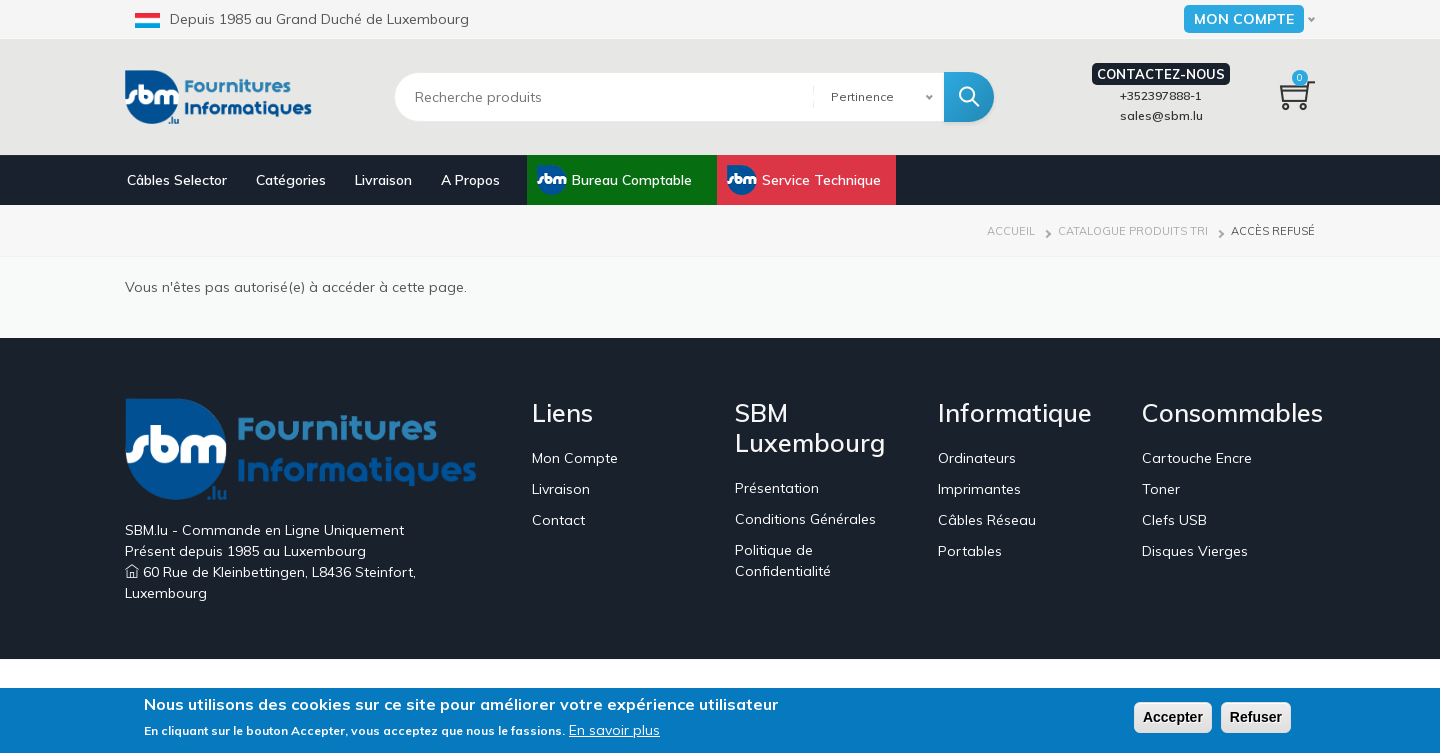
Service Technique (821, 180)
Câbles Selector (177, 180)
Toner (1161, 489)
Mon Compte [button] (1244, 19)
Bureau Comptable (632, 180)
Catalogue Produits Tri (1133, 231)
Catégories (291, 180)
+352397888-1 (1161, 95)
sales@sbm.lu (1161, 115)
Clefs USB (1174, 520)
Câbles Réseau (987, 520)
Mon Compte (575, 458)
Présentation (777, 488)
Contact (558, 520)
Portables (970, 551)
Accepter (1173, 719)
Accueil (1011, 231)
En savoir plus (614, 732)
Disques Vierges (1195, 551)
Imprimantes (979, 489)
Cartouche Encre (1197, 458)
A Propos (470, 180)
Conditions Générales (805, 519)
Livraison (383, 180)
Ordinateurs (977, 458)
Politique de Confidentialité (783, 560)
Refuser (1256, 719)
